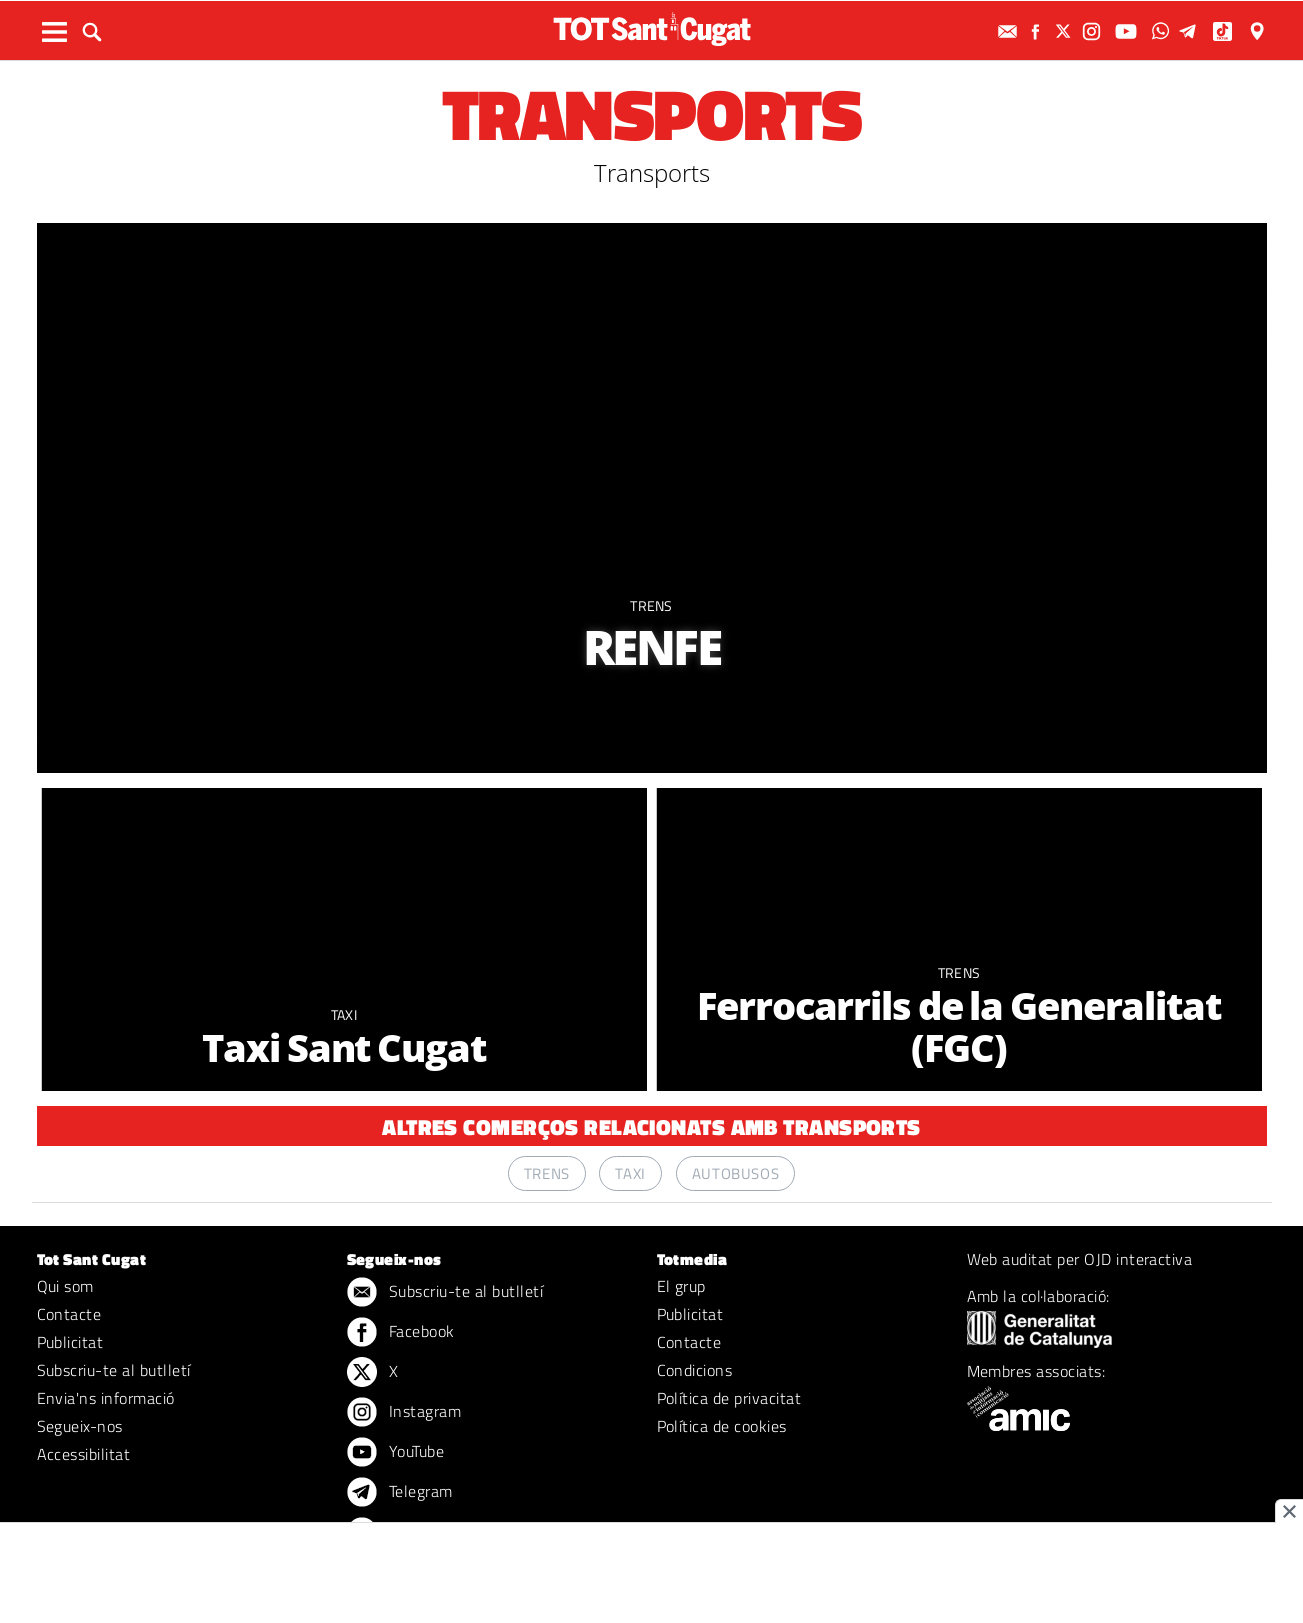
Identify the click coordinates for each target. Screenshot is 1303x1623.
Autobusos (736, 1173)
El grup (681, 1286)
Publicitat (70, 1342)
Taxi (344, 1014)
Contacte (69, 1314)
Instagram (404, 1413)
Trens (651, 605)
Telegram (400, 1493)
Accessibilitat (84, 1454)
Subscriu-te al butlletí (114, 1370)
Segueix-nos (80, 1426)
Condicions (695, 1370)
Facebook (401, 1333)
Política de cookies (722, 1426)
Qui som (65, 1286)
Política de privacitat (729, 1398)
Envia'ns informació (106, 1398)
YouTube (396, 1453)
